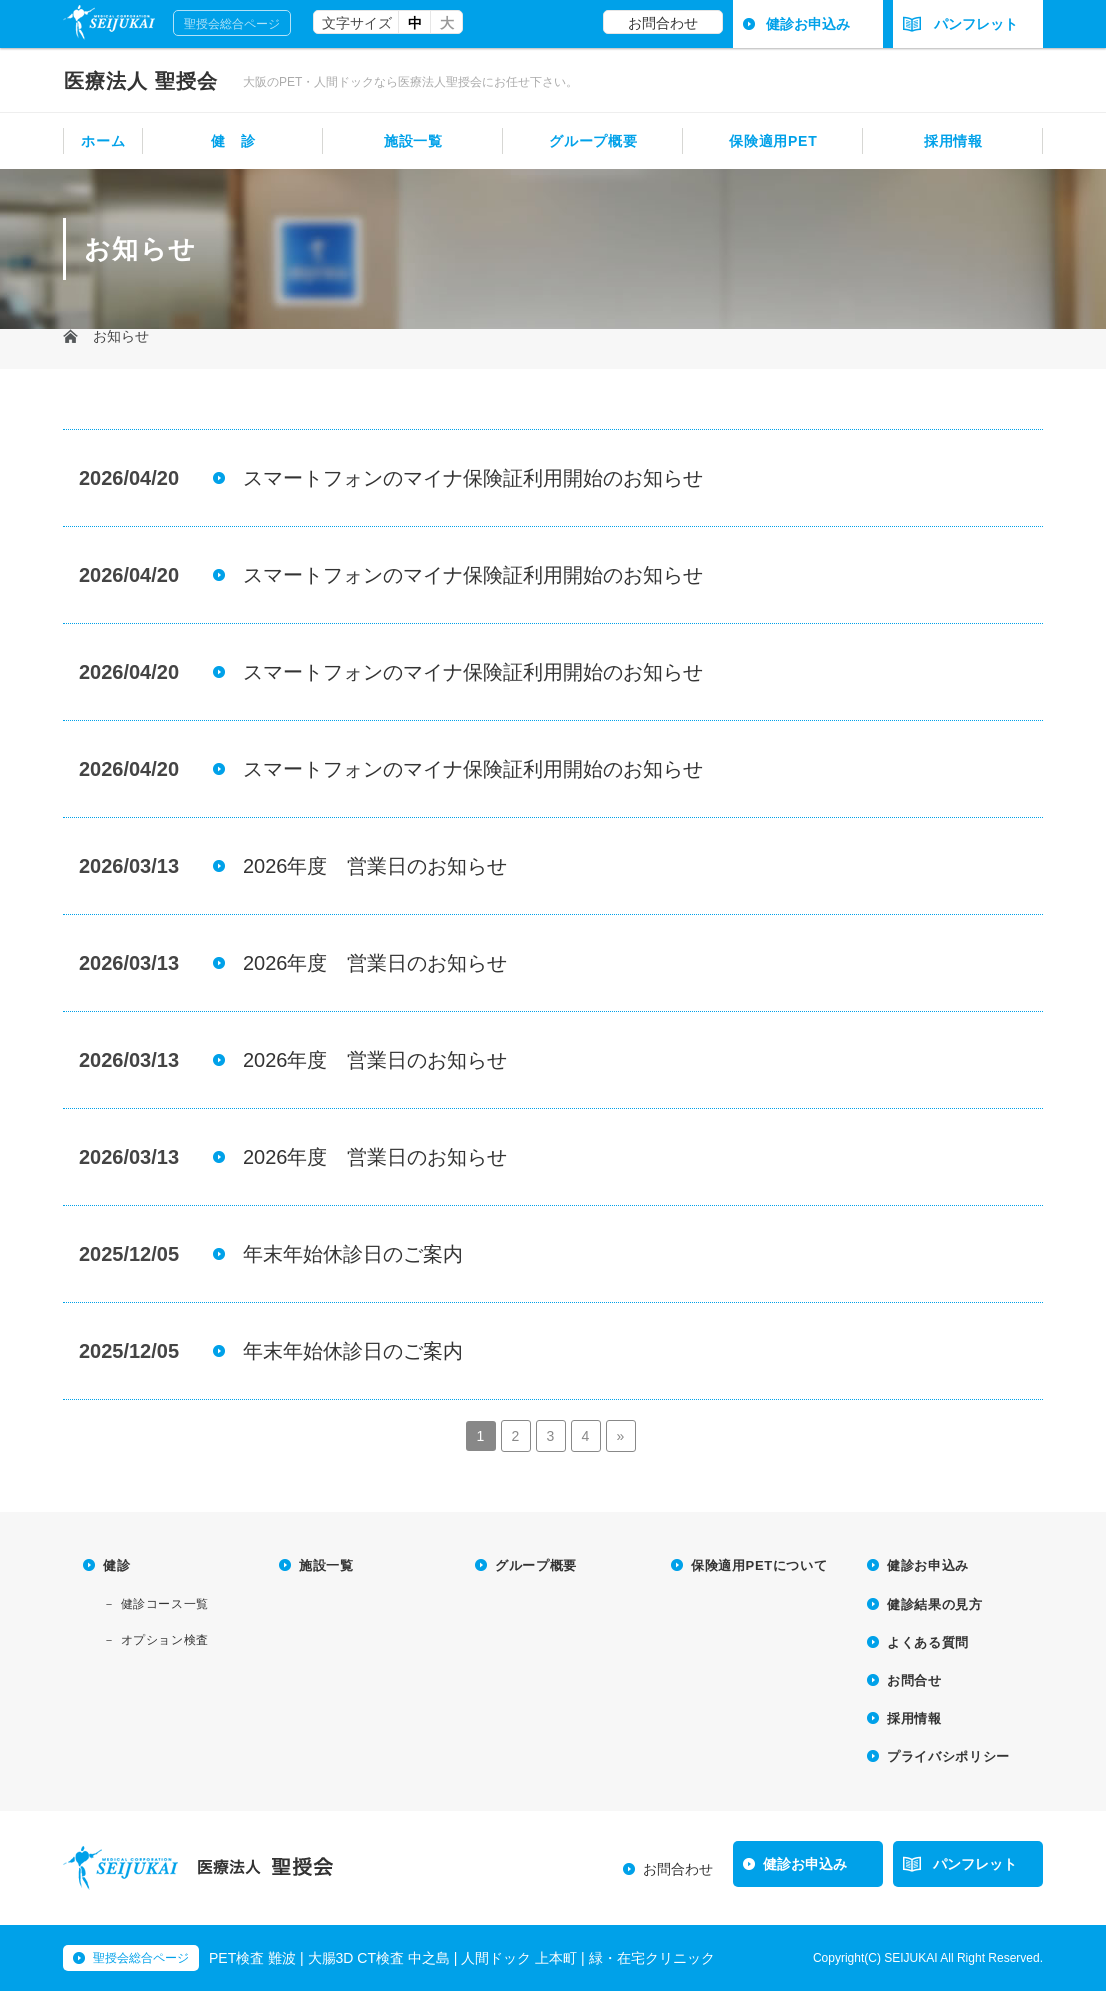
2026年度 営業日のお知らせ (375, 866)
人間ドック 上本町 (519, 1958)
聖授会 (141, 81)
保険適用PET (773, 141)
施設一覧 (413, 141)
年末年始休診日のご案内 (353, 1254)
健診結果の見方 (935, 1604)
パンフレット (960, 24)
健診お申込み (808, 24)
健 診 (233, 141)
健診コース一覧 (165, 1604)
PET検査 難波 (252, 1958)
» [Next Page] (621, 1436)
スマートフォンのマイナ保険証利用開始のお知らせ (473, 478)
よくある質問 (928, 1642)
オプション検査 (165, 1640)
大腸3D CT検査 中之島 (379, 1958)
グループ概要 (593, 141)
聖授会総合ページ (232, 24)
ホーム (103, 141)
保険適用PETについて (759, 1565)
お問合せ (914, 1680)
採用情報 (953, 141)
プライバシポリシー (948, 1756)
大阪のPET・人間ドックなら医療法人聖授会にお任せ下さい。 (410, 82)
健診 (116, 1565)
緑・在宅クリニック (652, 1958)
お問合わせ (663, 23)
